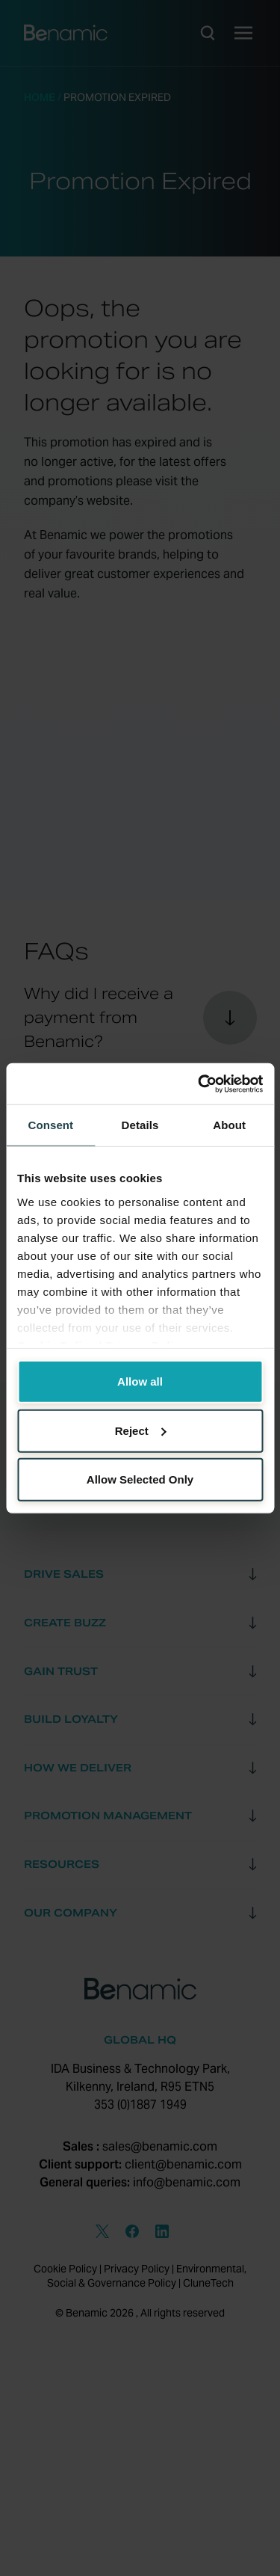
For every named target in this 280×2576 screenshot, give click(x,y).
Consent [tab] (50, 1125)
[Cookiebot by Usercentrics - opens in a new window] (199, 1083)
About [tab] (229, 1125)
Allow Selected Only (140, 1479)
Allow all (140, 1381)
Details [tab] (140, 1125)
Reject (141, 1430)
